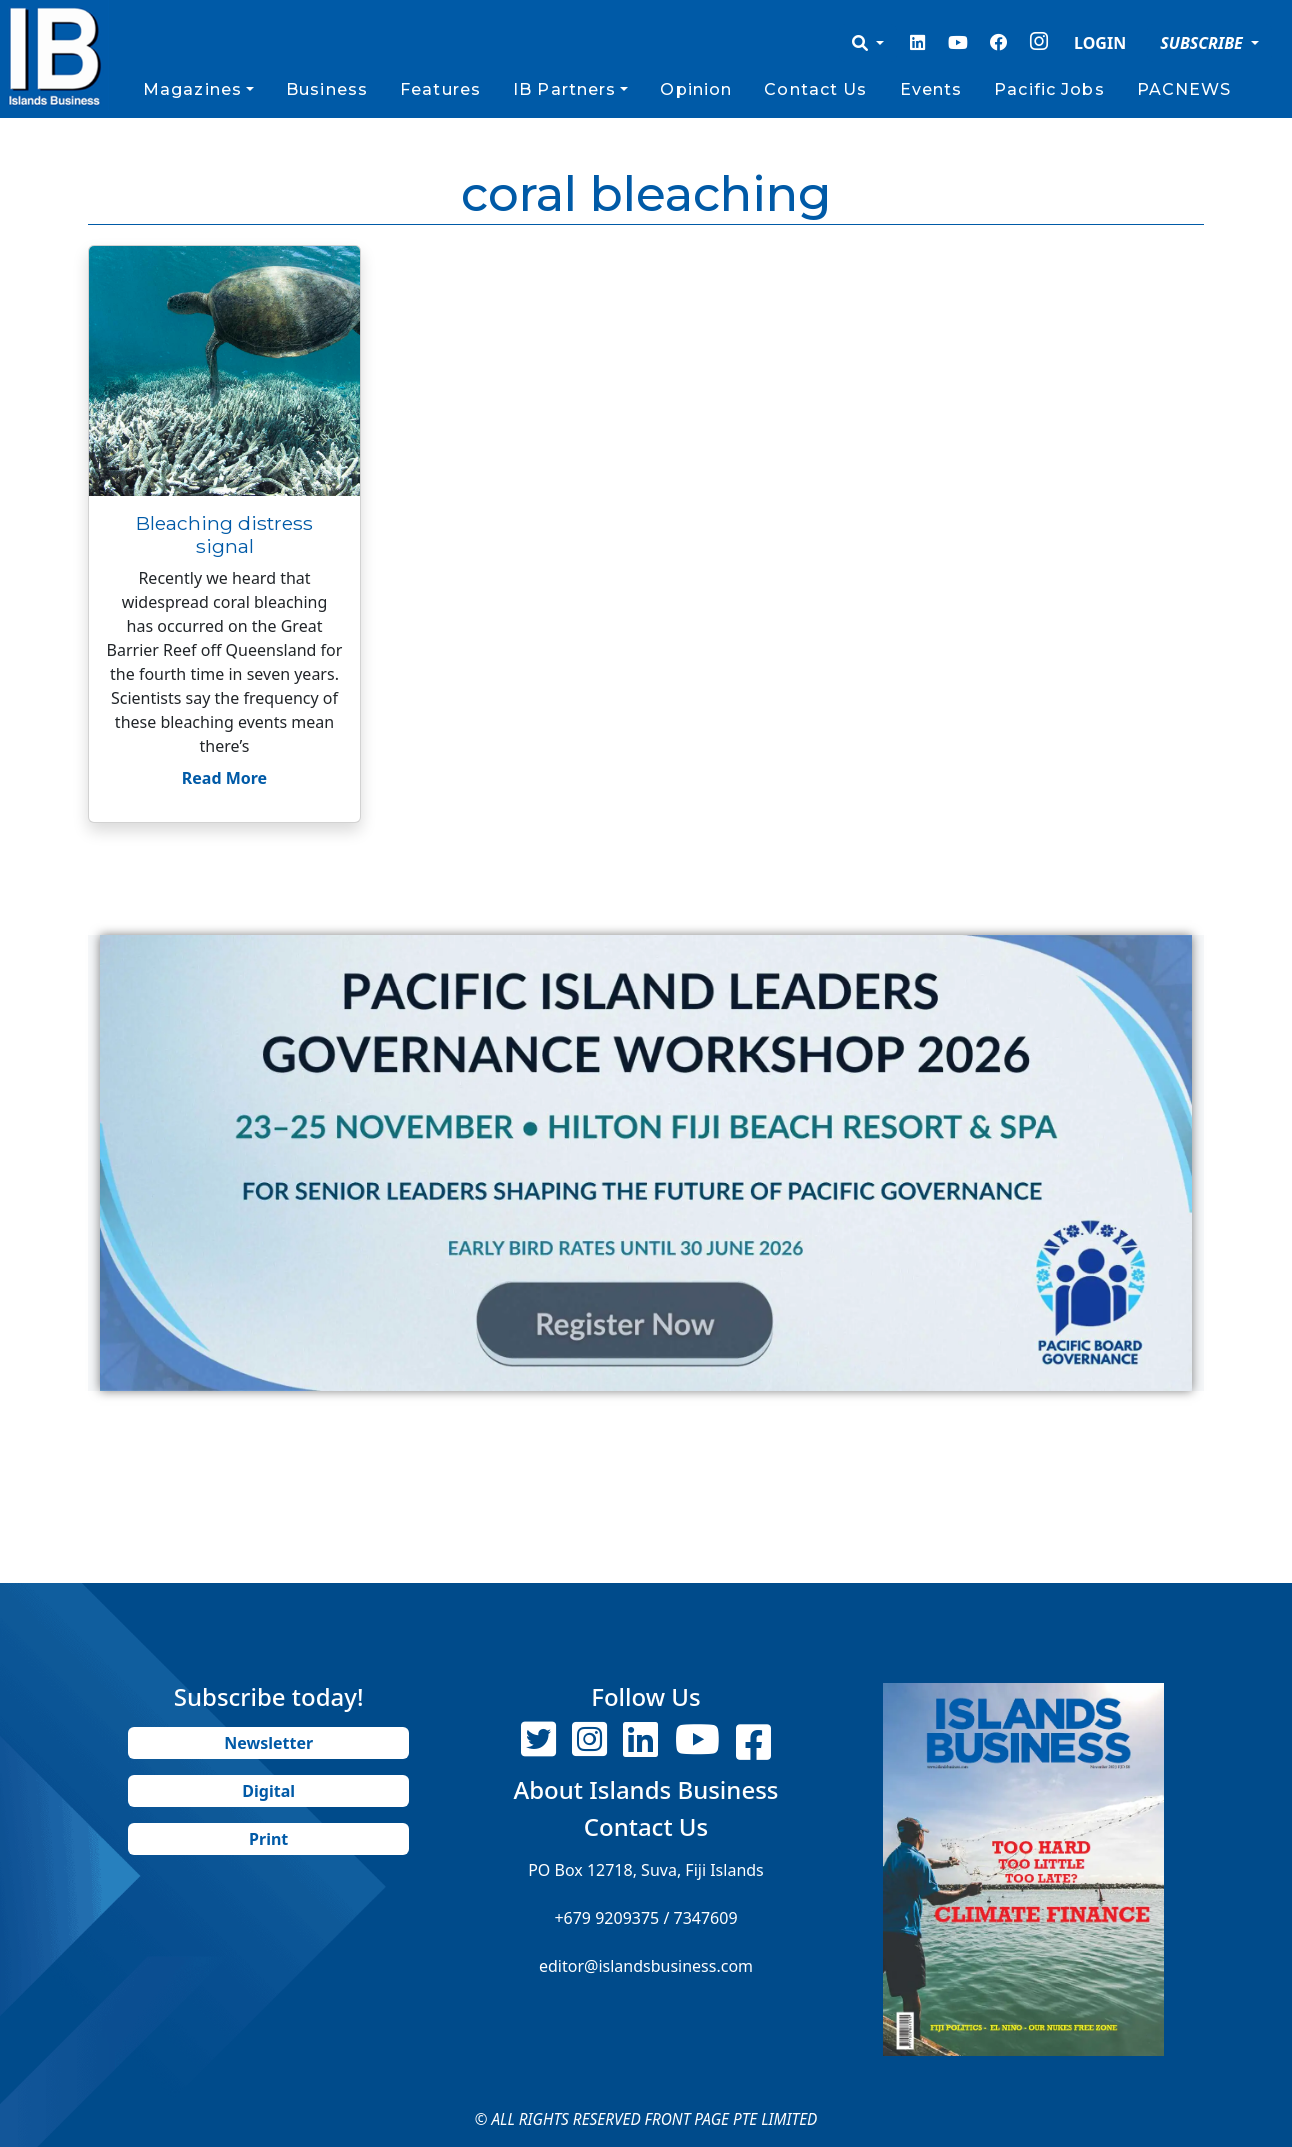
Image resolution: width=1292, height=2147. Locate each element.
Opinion (696, 89)
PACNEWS (1184, 89)
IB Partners (564, 89)
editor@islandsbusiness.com (646, 1966)
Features (440, 89)
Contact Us (815, 89)
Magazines (192, 89)
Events (931, 89)
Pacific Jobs (1049, 89)
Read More (224, 778)
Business (327, 89)
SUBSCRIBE (1203, 43)
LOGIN (1100, 43)
